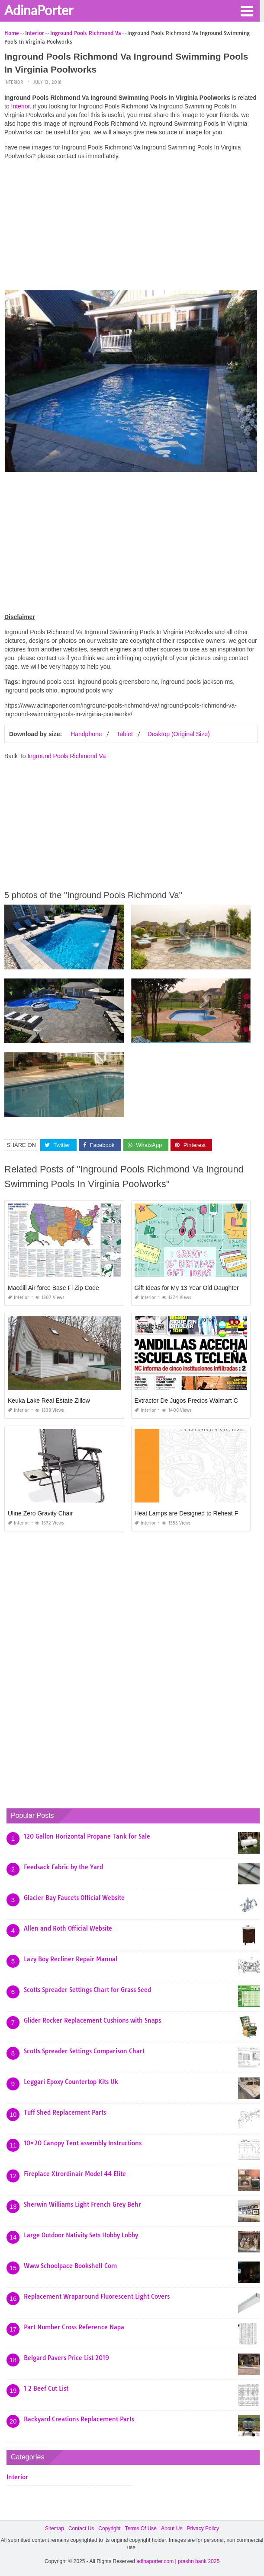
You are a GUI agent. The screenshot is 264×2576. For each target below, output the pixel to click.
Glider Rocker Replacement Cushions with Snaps (92, 2020)
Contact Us (81, 2528)
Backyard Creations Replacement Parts (79, 2419)
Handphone (86, 734)
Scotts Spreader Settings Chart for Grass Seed (87, 1990)
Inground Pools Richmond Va (66, 756)
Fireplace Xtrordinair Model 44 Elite (75, 2174)
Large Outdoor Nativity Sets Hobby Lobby (81, 2235)
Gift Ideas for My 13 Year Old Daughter (187, 1287)
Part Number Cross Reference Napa (74, 2327)
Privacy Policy (203, 2528)
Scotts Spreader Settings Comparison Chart (84, 2051)
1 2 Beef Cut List (46, 2388)
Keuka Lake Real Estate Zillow (49, 1400)
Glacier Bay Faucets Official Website (74, 1898)
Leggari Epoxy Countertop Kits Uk (71, 2082)
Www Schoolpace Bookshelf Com (70, 2266)
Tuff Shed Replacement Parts (65, 2112)
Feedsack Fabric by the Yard (63, 1867)
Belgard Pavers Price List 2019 (66, 2358)
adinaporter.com (155, 2561)
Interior (13, 82)
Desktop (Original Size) (179, 734)
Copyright (109, 2528)
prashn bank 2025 (198, 2561)
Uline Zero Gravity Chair (40, 1513)
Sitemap (54, 2528)
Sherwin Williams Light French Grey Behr (82, 2204)
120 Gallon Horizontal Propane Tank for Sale (87, 1836)
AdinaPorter (38, 10)
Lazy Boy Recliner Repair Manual (70, 1959)
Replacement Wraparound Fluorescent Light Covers (97, 2296)
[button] (247, 10)
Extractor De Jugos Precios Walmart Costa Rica (199, 1400)
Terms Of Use (141, 2528)
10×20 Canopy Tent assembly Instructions (83, 2143)
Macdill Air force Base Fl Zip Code (53, 1287)
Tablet (124, 734)
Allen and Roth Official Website (68, 1928)
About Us (171, 2528)
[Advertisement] (131, 227)
